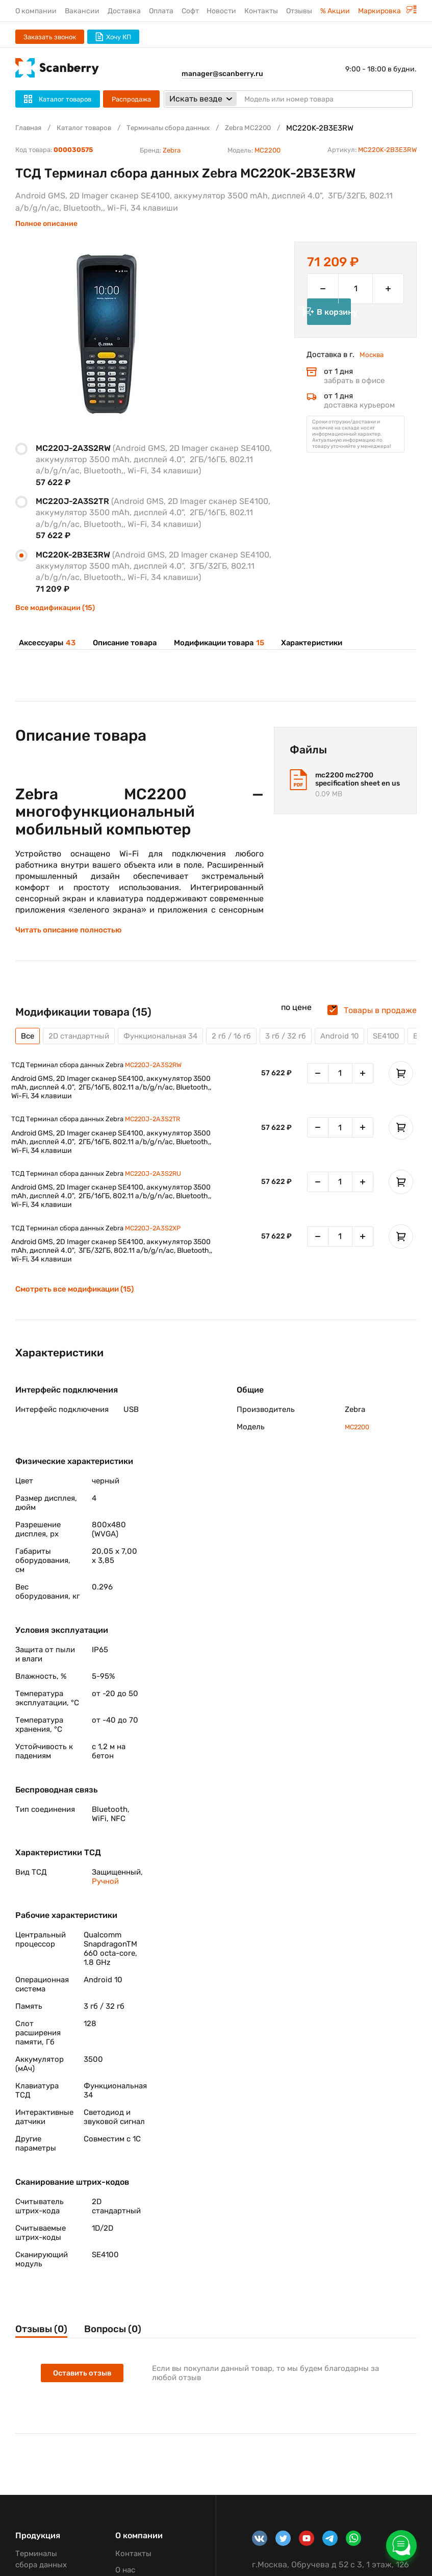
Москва (373, 370)
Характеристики (308, 643)
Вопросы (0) (130, 2345)
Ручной (105, 1897)
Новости (221, 11)
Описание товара (122, 643)
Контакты (261, 11)
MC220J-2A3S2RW (160, 1075)
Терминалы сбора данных (185, 128)
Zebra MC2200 (274, 128)
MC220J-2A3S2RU (160, 1188)
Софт (190, 11)
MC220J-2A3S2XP (160, 1244)
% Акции (335, 11)
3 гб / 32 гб (302, 1044)
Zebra (172, 150)
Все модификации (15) (55, 607)
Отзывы (299, 11)
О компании (36, 11)
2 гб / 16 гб (246, 1044)
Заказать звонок (49, 37)
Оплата (161, 11)
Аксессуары (46, 643)
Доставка (124, 11)
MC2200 (268, 150)
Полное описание (46, 223)
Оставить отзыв (84, 2391)
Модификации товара (216, 643)
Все (28, 1044)
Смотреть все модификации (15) (79, 1305)
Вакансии (82, 11)
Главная (30, 128)
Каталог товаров (91, 128)
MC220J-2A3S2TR (159, 1131)
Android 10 (359, 1044)
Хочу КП (113, 37)
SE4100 (408, 1044)
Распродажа (131, 99)
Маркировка (387, 11)
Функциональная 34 (170, 1044)
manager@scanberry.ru (222, 73)
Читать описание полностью (72, 937)
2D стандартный (82, 1044)
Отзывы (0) (44, 2345)
